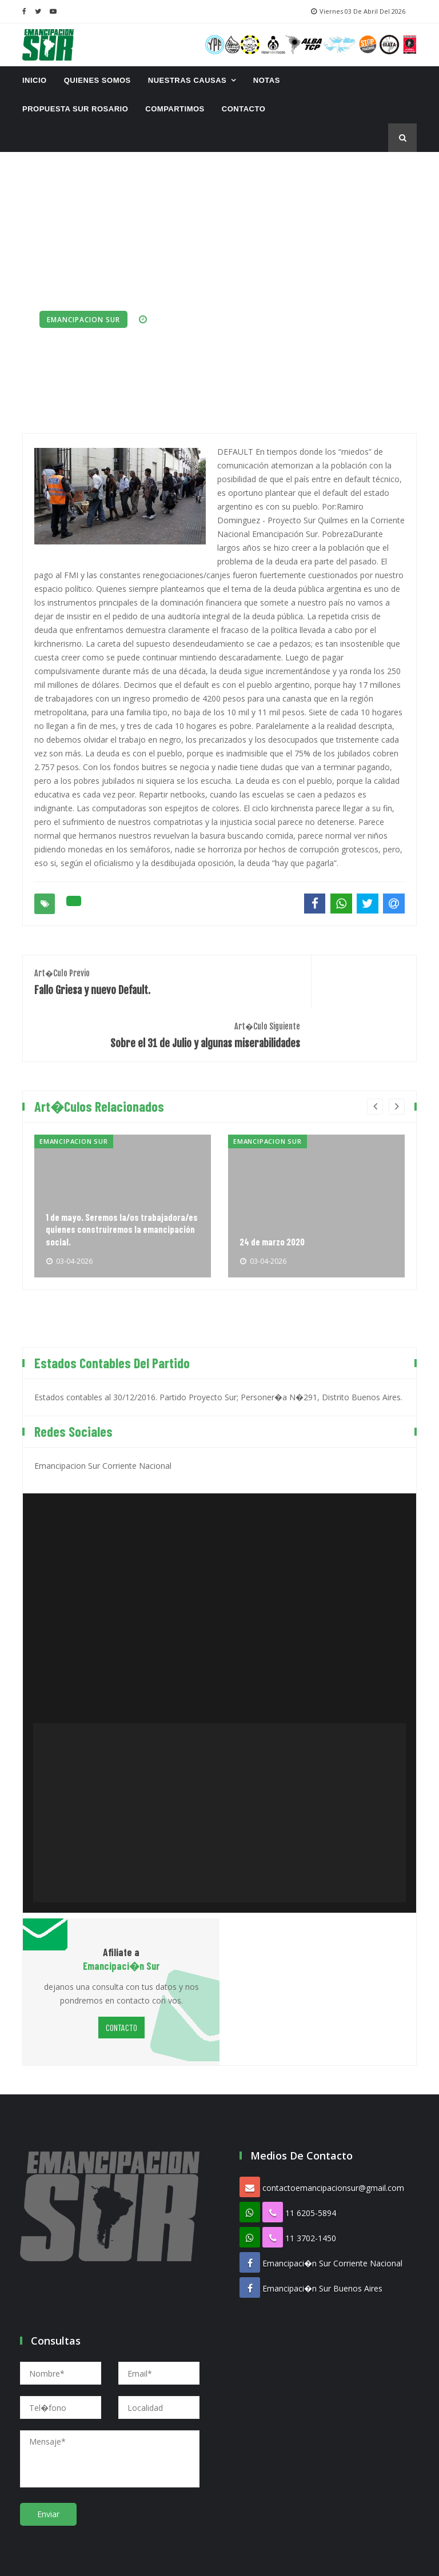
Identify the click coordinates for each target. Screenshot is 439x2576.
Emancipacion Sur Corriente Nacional (102, 1423)
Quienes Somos (97, 80)
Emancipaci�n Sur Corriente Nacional (332, 2221)
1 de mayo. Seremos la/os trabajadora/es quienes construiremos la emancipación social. (109, 1178)
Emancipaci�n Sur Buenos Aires (322, 2246)
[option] (123, 1164)
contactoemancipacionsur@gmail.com (333, 2146)
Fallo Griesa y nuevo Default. (120, 978)
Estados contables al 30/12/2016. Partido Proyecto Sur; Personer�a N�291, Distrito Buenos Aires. (218, 1354)
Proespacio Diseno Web (279, 2559)
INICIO (34, 80)
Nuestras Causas (187, 80)
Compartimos (174, 109)
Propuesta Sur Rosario (75, 109)
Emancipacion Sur (83, 319)
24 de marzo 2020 (276, 1199)
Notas (266, 80)
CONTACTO (243, 109)
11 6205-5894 (310, 2171)
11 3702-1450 (310, 2196)
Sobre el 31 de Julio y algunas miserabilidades (318, 985)
